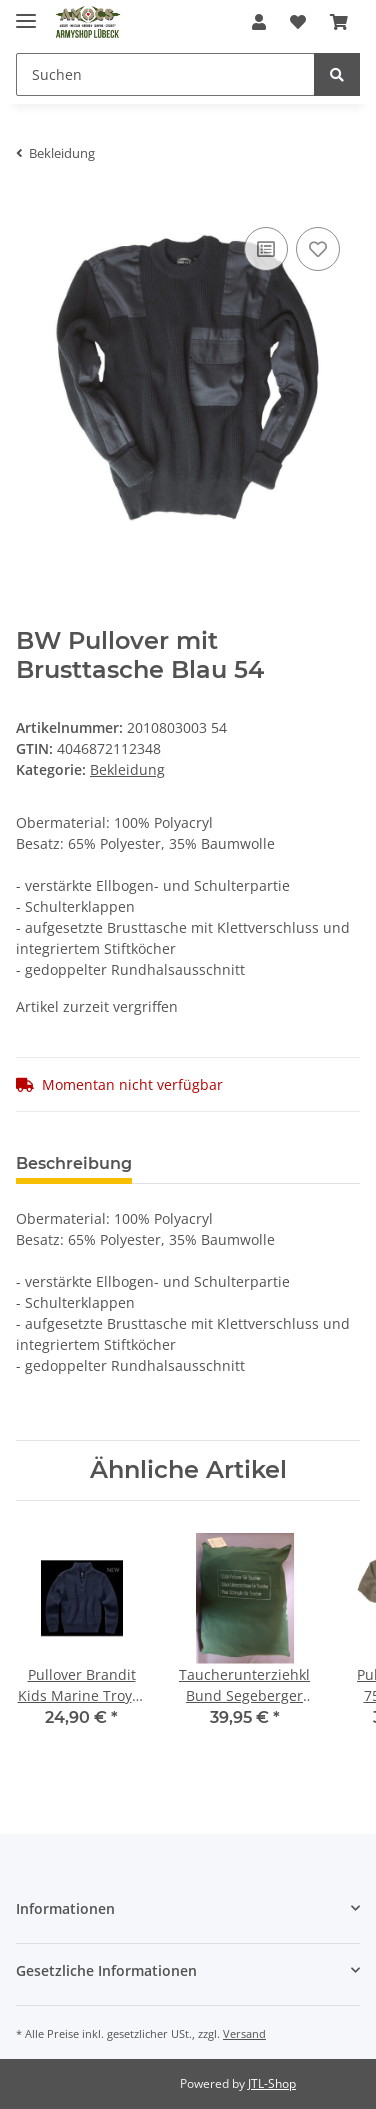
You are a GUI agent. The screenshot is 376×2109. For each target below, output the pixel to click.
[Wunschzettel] (298, 22)
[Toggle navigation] (26, 12)
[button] (259, 22)
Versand (244, 2033)
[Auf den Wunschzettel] (318, 249)
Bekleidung (127, 769)
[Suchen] (165, 74)
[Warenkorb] (339, 22)
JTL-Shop (272, 2083)
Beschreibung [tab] (74, 1163)
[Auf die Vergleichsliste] (266, 249)
